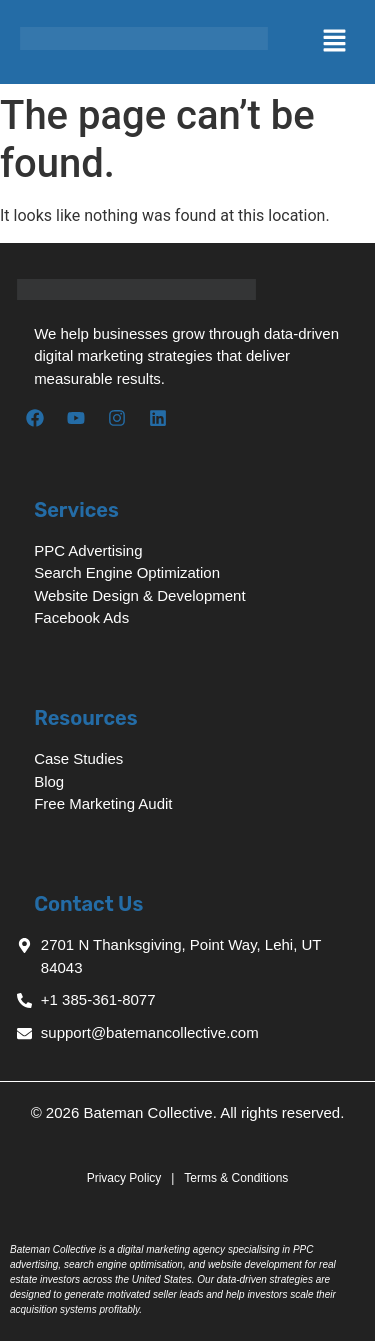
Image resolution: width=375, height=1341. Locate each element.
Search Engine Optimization (127, 572)
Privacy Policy (126, 1178)
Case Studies (78, 758)
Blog (49, 781)
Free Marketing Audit (103, 803)
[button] (282, 42)
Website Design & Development (140, 595)
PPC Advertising (88, 550)
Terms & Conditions (236, 1178)
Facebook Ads (81, 617)
